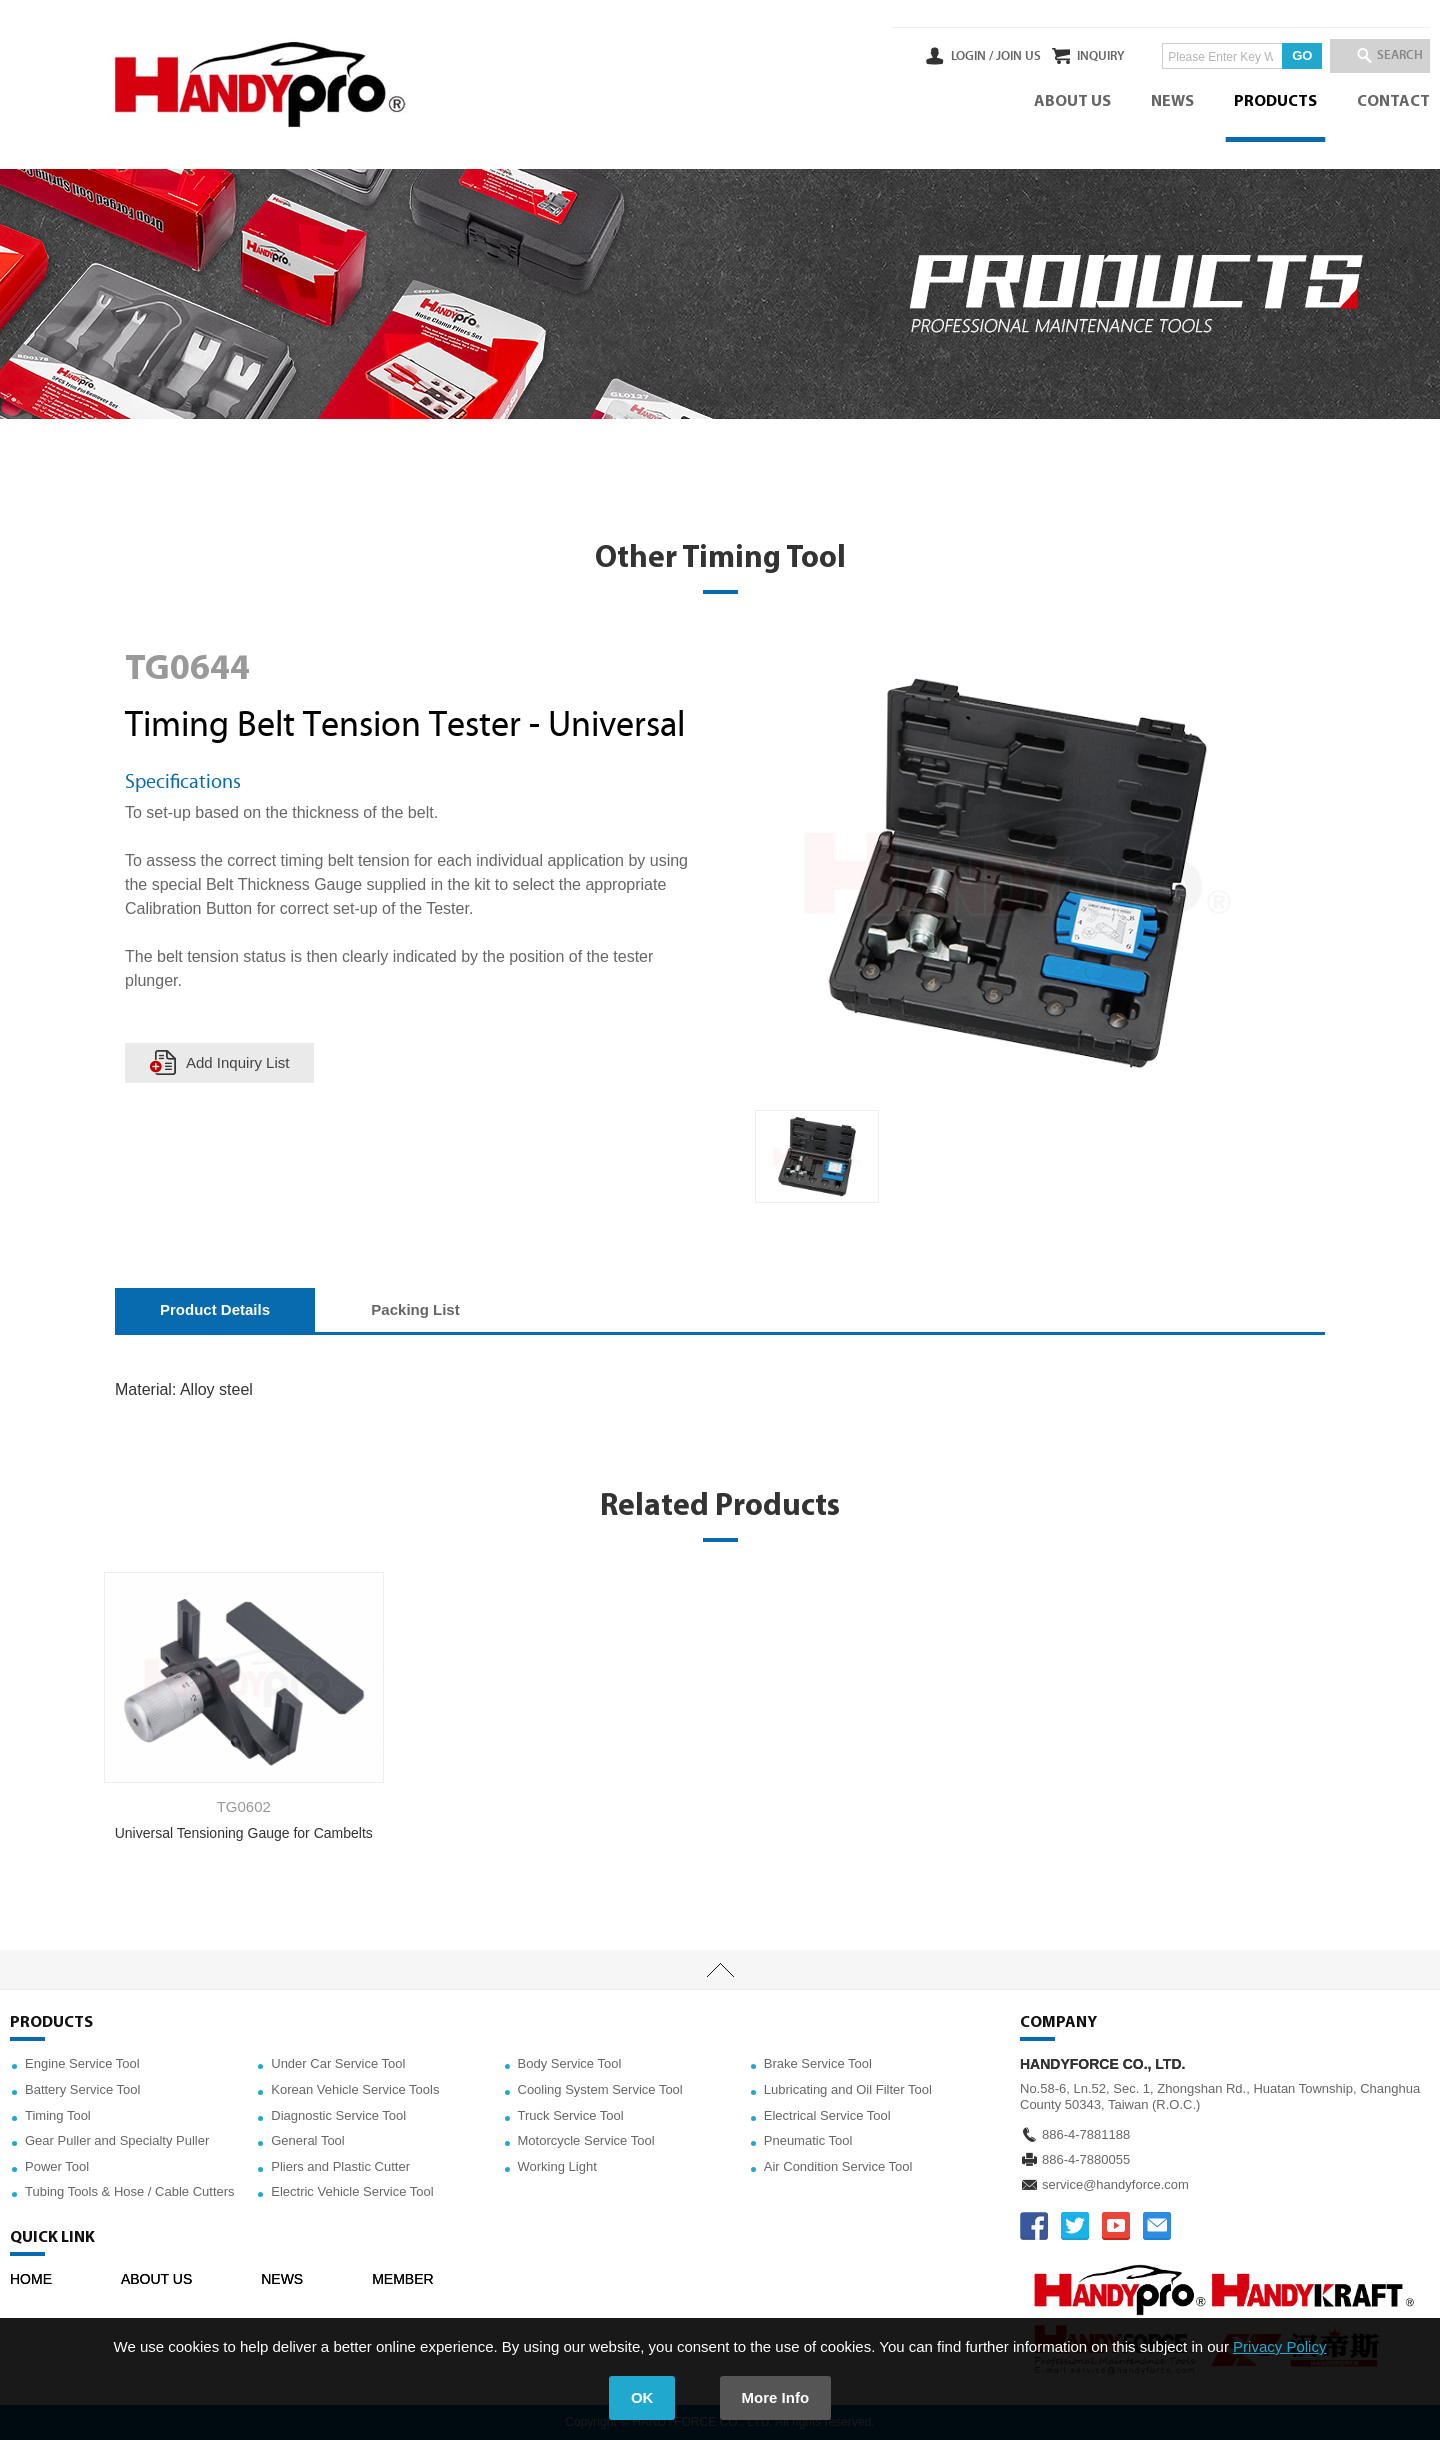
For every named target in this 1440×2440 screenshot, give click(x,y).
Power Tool (57, 2166)
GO (1275, 55)
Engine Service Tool (82, 2063)
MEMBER (402, 2279)
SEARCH (1390, 56)
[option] (817, 1157)
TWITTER (1075, 2226)
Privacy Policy (1279, 2346)
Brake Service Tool (818, 2063)
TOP (720, 1970)
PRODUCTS (1275, 102)
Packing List (415, 1309)
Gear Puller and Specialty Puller (117, 2140)
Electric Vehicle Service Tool (352, 2191)
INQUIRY (1073, 56)
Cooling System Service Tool (600, 2089)
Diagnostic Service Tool (338, 2115)
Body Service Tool (570, 2063)
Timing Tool (58, 2115)
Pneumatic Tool (808, 2140)
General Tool (307, 2140)
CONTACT (1393, 102)
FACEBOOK (1034, 2226)
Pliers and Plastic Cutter (340, 2166)
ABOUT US (1072, 102)
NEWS (1172, 102)
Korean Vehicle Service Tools (355, 2089)
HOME (31, 2279)
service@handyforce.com (1115, 2184)
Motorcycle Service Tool (586, 2140)
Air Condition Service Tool (838, 2166)
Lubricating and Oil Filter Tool (848, 2089)
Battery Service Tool (82, 2089)
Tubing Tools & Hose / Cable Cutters (130, 2191)
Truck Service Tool (571, 2115)
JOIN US (963, 56)
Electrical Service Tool (827, 2115)
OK (642, 2397)
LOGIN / (917, 56)
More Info (776, 2397)
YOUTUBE (1116, 2226)
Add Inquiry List (237, 1062)
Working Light (557, 2166)
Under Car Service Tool (338, 2063)
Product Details (215, 1309)
